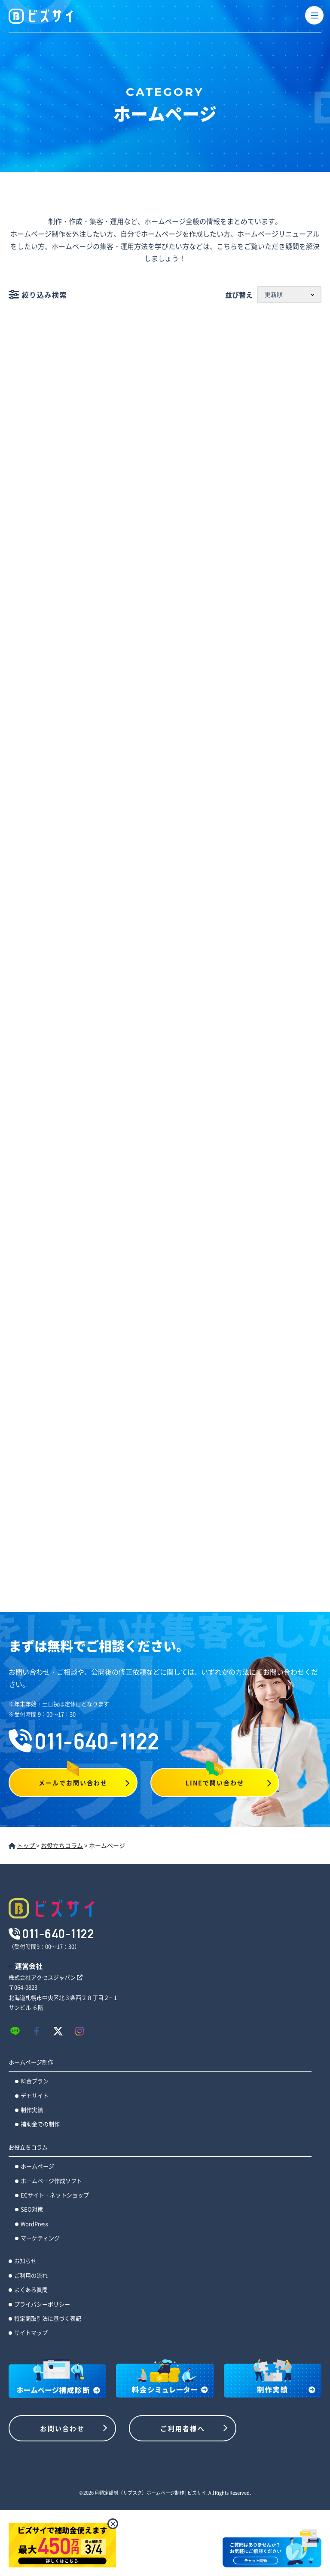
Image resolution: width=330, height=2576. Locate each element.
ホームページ (37, 2166)
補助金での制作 (40, 2124)
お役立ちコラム (28, 2147)
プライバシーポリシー (42, 2304)
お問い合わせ (62, 2428)
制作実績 (32, 2110)
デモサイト (35, 2095)
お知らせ (25, 2260)
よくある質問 (31, 2289)
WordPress (34, 2223)
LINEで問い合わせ (215, 1782)
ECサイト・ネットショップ (55, 2195)
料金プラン (35, 2081)
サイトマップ (31, 2332)
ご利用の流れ (31, 2275)
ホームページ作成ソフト (51, 2180)
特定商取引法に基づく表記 (47, 2318)
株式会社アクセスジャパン (45, 1977)
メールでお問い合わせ (73, 1782)
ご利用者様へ (182, 2428)
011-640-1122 (84, 1741)
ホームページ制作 (31, 2062)
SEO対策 (32, 2209)
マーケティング (40, 2238)
